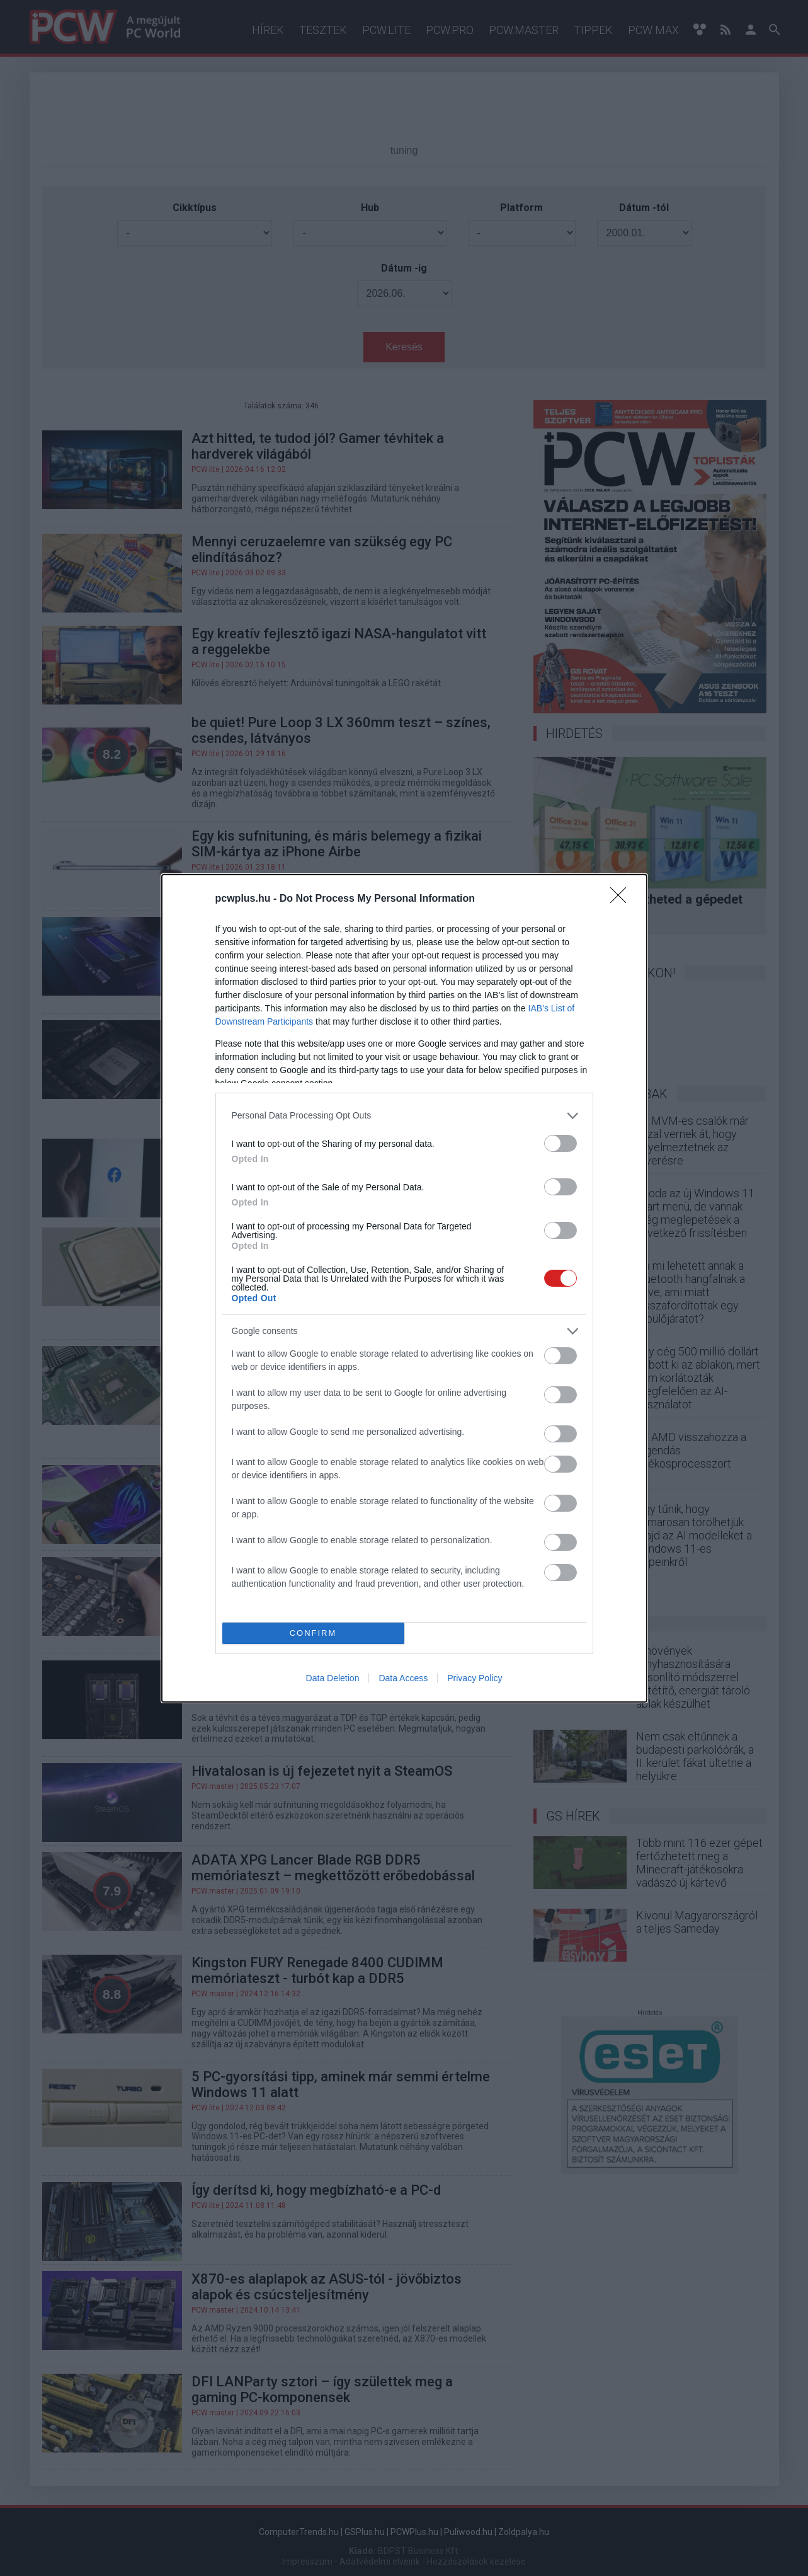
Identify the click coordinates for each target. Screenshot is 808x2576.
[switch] (560, 1143)
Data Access (403, 1678)
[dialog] (404, 1288)
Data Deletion (333, 1678)
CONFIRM (313, 1633)
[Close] (622, 899)
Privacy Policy (474, 1678)
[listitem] (404, 1115)
